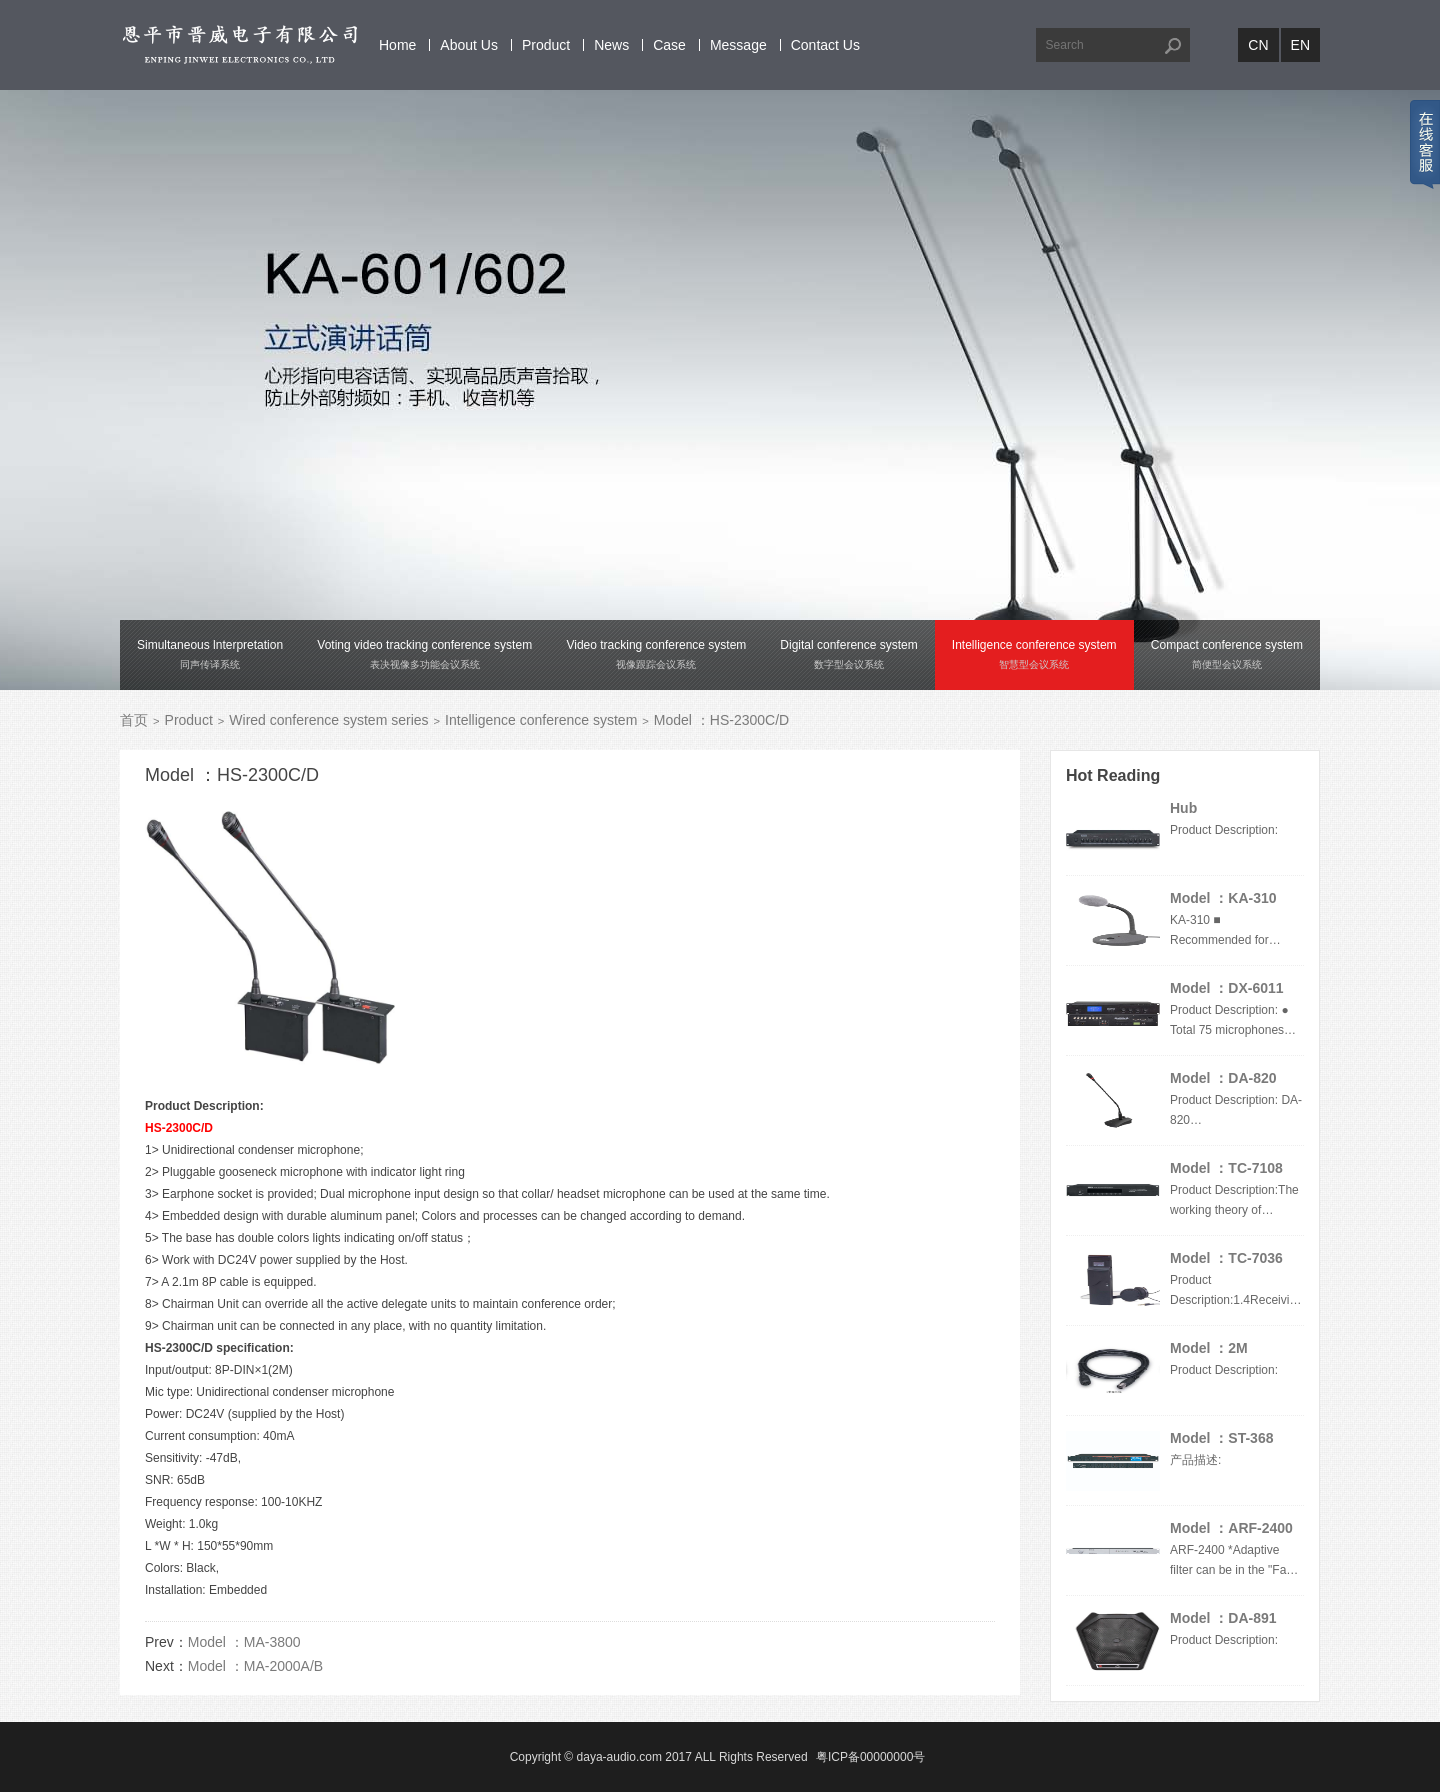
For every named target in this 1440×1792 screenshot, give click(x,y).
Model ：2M (1209, 1348)
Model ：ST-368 (1221, 1438)
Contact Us (825, 45)
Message (738, 45)
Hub (1183, 808)
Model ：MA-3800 (244, 1642)
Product (546, 45)
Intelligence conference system (541, 720)
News (611, 45)
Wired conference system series (328, 720)
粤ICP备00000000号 (870, 1757)
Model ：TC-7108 (1226, 1168)
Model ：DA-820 (1223, 1078)
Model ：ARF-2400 (1231, 1528)
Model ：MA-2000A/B (255, 1666)
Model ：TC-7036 (1226, 1258)
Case (669, 45)
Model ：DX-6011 (1227, 988)
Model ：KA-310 (1223, 898)
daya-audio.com (619, 1757)
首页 (134, 720)
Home (397, 45)
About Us (469, 45)
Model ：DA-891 (1223, 1618)
